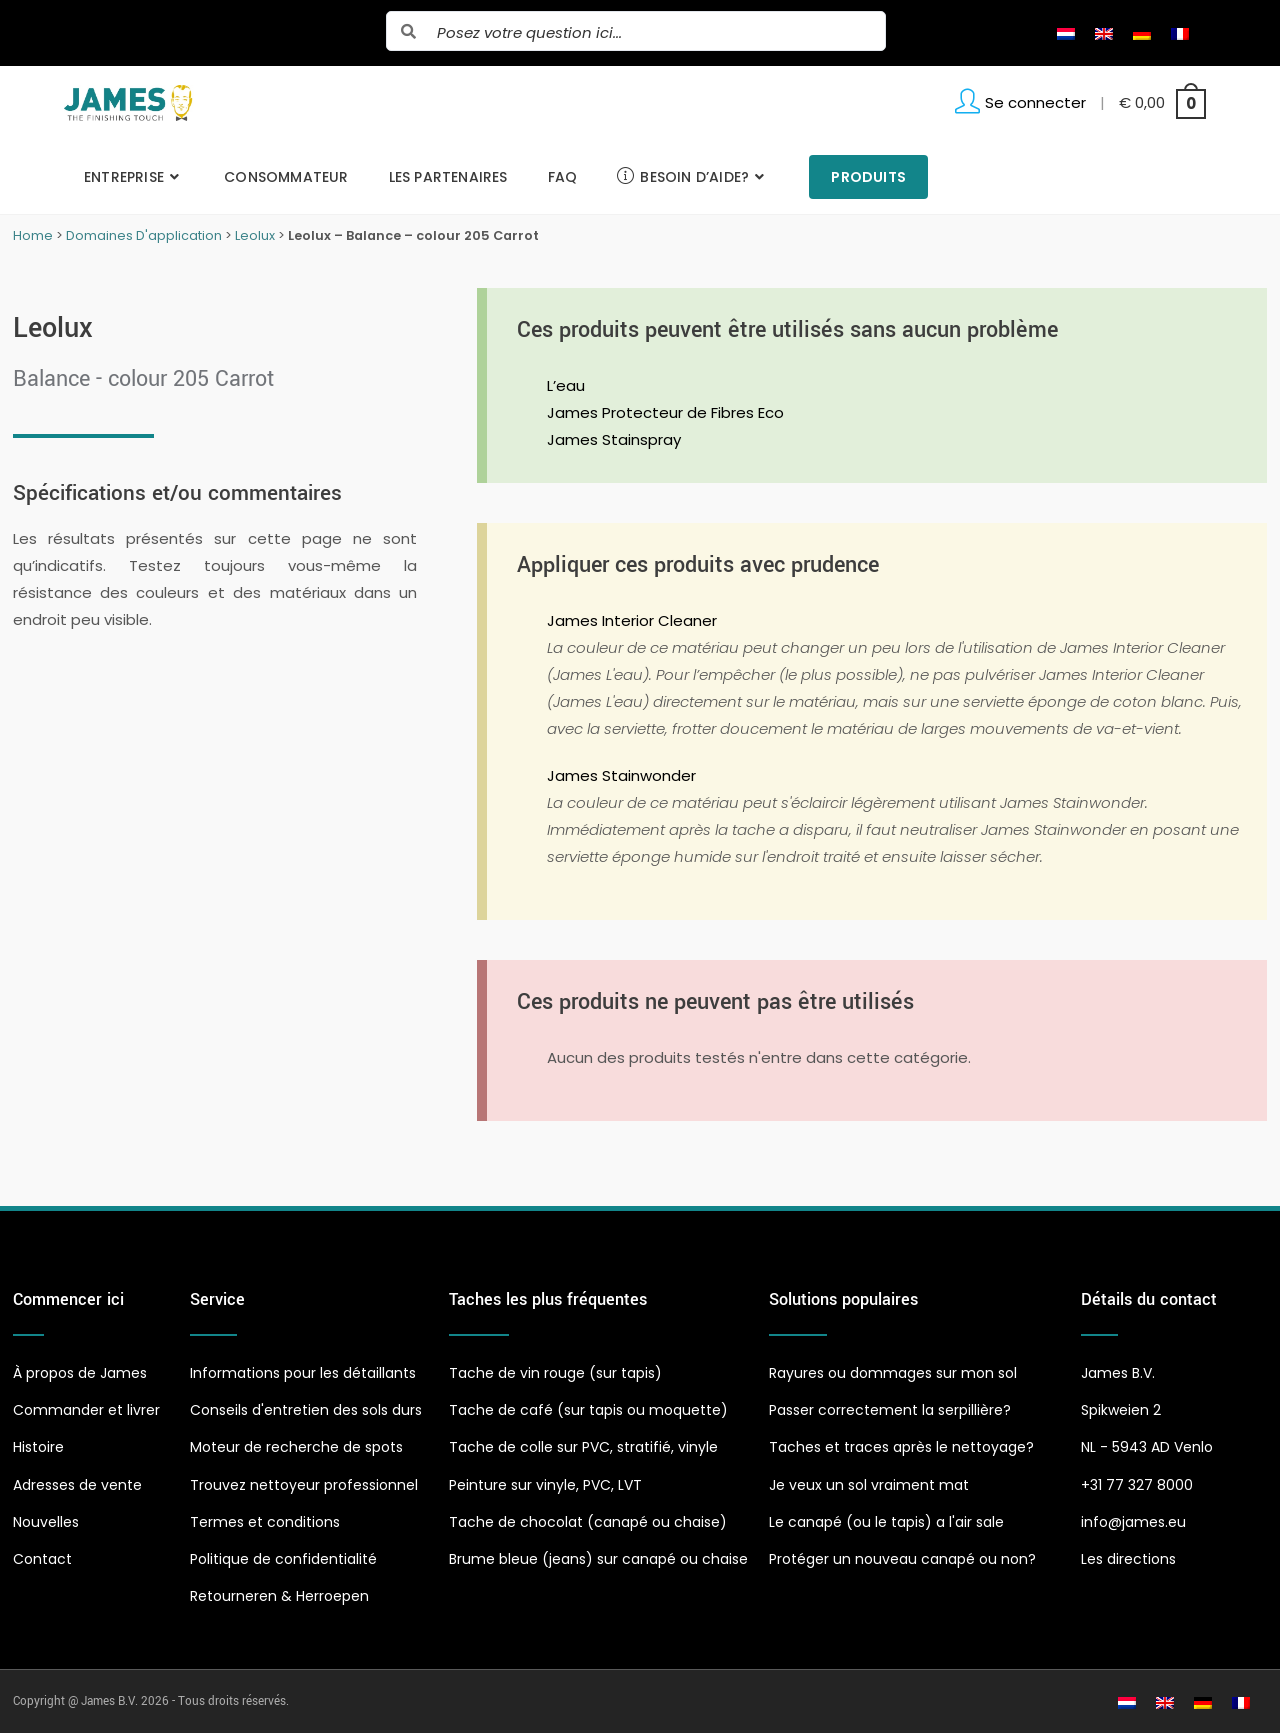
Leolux (255, 235)
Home (33, 235)
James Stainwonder (621, 775)
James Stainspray (614, 439)
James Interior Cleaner (632, 620)
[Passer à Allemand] (1142, 33)
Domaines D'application (144, 235)
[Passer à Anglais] (1104, 33)
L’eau (566, 385)
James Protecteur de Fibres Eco (665, 412)
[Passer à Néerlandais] (1066, 33)
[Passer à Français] (1180, 33)
